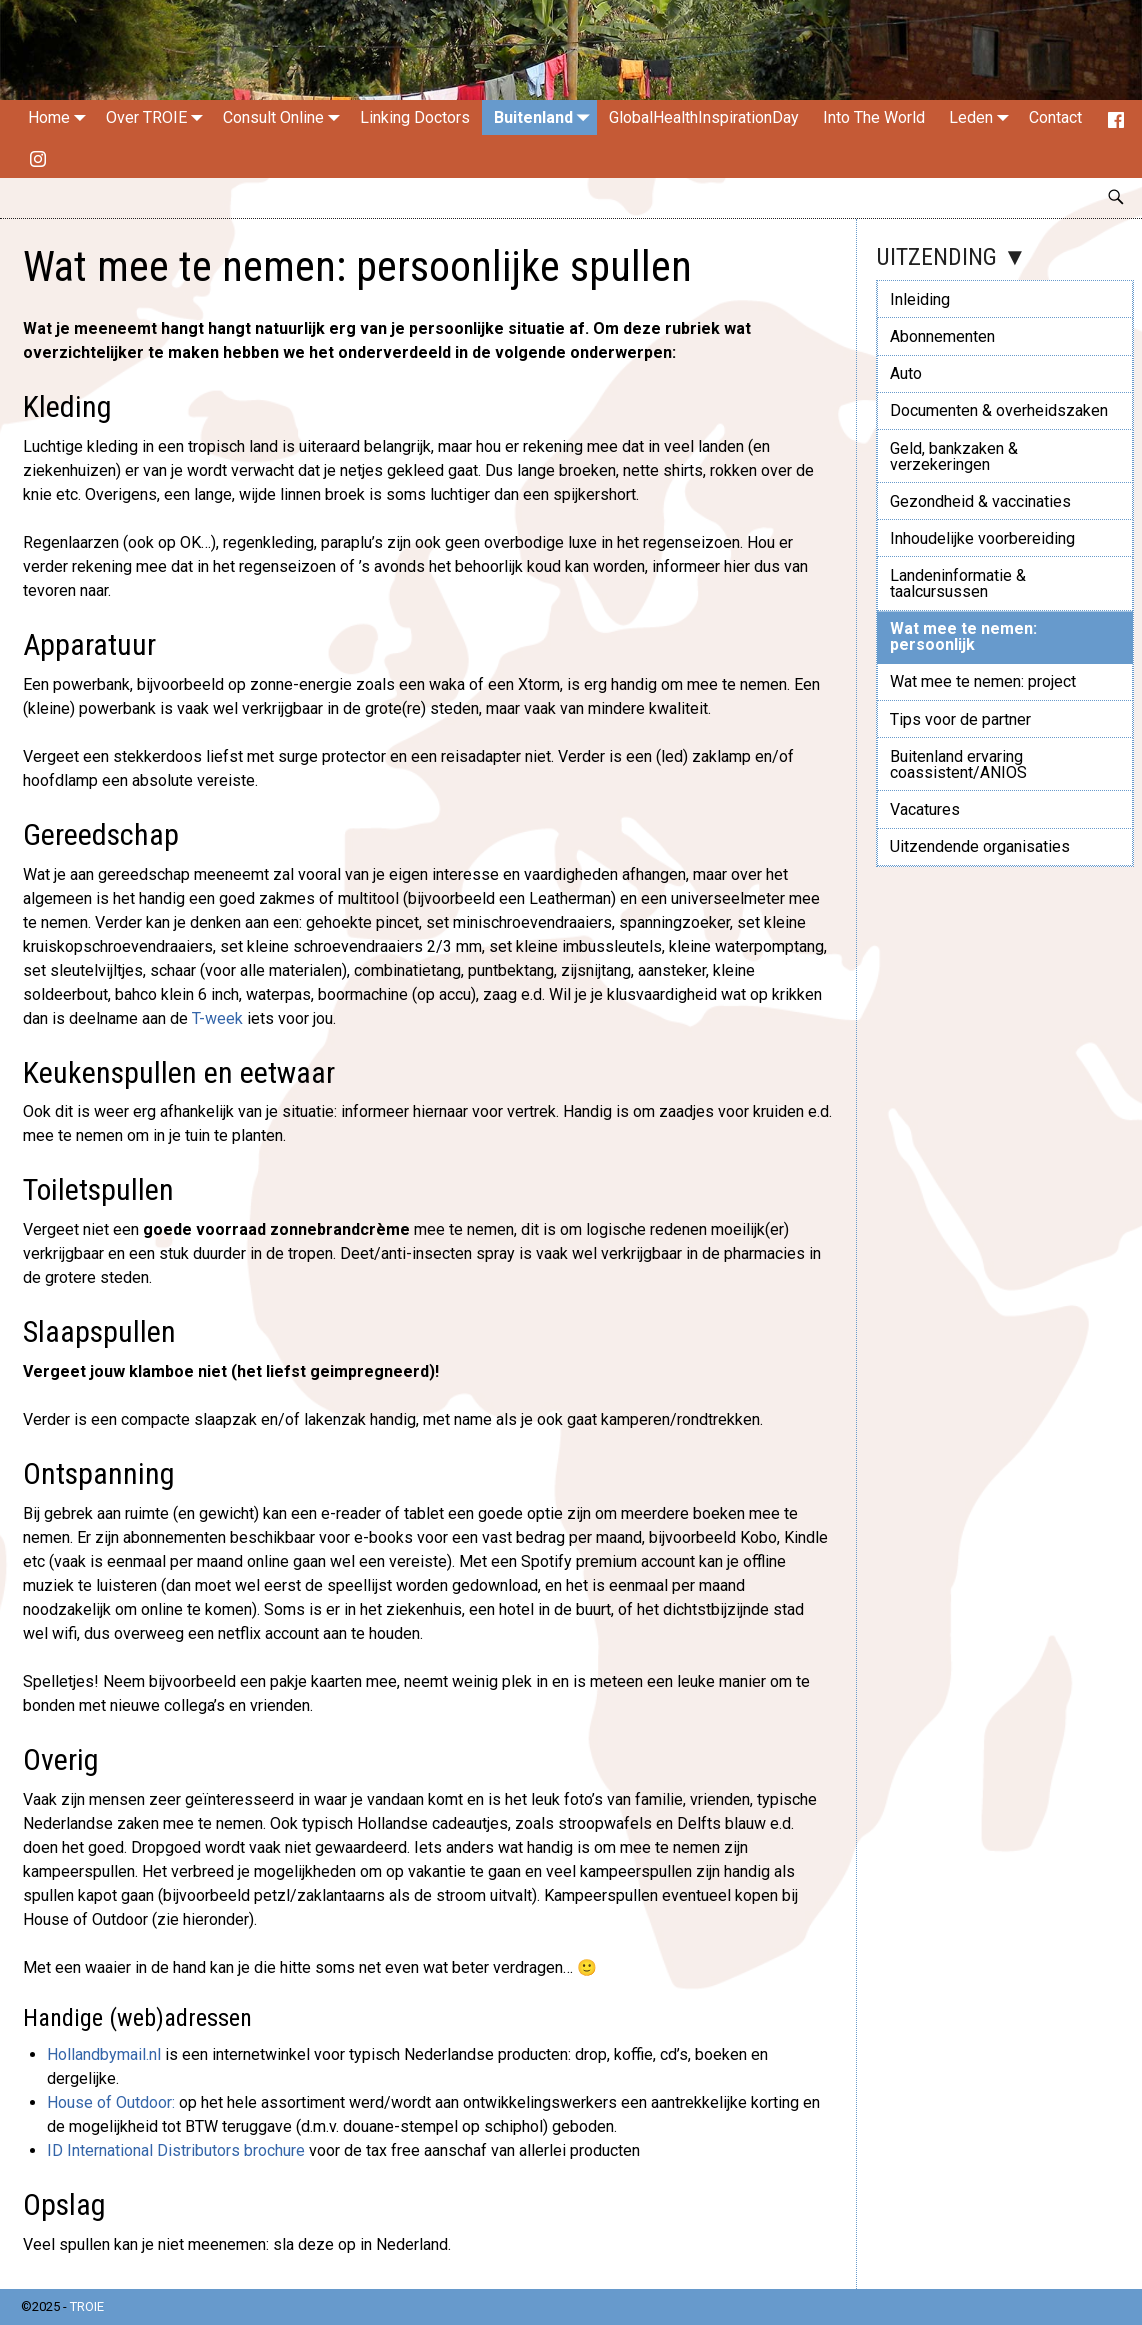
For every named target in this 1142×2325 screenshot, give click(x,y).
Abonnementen (942, 336)
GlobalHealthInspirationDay (704, 117)
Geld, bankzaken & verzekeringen (954, 456)
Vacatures (925, 809)
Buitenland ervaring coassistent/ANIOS (958, 764)
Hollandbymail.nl (104, 2054)
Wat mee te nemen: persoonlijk (963, 636)
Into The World (874, 117)
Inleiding (920, 299)
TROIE (87, 2306)
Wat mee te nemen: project (983, 681)
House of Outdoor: (111, 2102)
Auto (906, 373)
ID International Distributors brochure (176, 2150)
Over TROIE (158, 117)
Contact (1055, 117)
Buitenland (545, 117)
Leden (983, 117)
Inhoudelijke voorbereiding (982, 538)
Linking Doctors (415, 117)
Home (61, 117)
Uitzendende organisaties (980, 846)
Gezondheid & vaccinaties (980, 501)
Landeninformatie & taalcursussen (958, 583)
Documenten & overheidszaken (999, 410)
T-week (217, 1018)
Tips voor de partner (960, 719)
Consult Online (285, 117)
